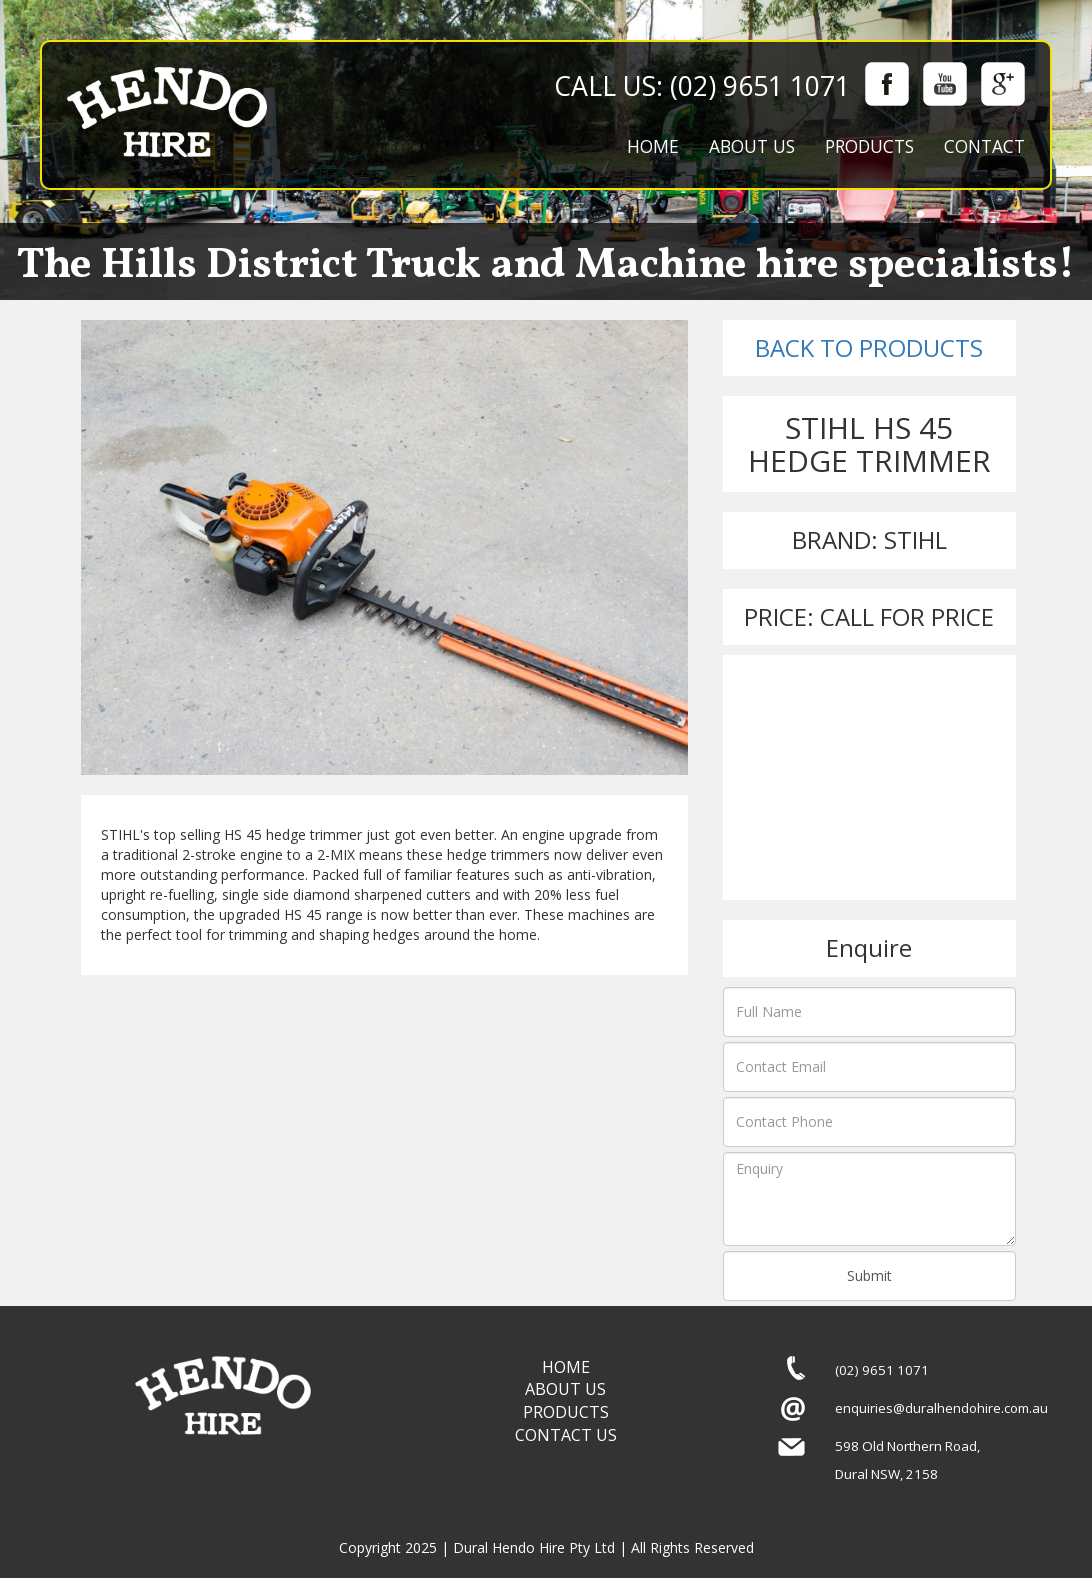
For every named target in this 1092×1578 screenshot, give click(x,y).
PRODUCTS (869, 146)
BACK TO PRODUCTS (869, 347)
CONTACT (984, 146)
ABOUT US (752, 146)
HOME (653, 146)
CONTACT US (566, 1435)
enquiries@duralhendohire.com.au (941, 1408)
